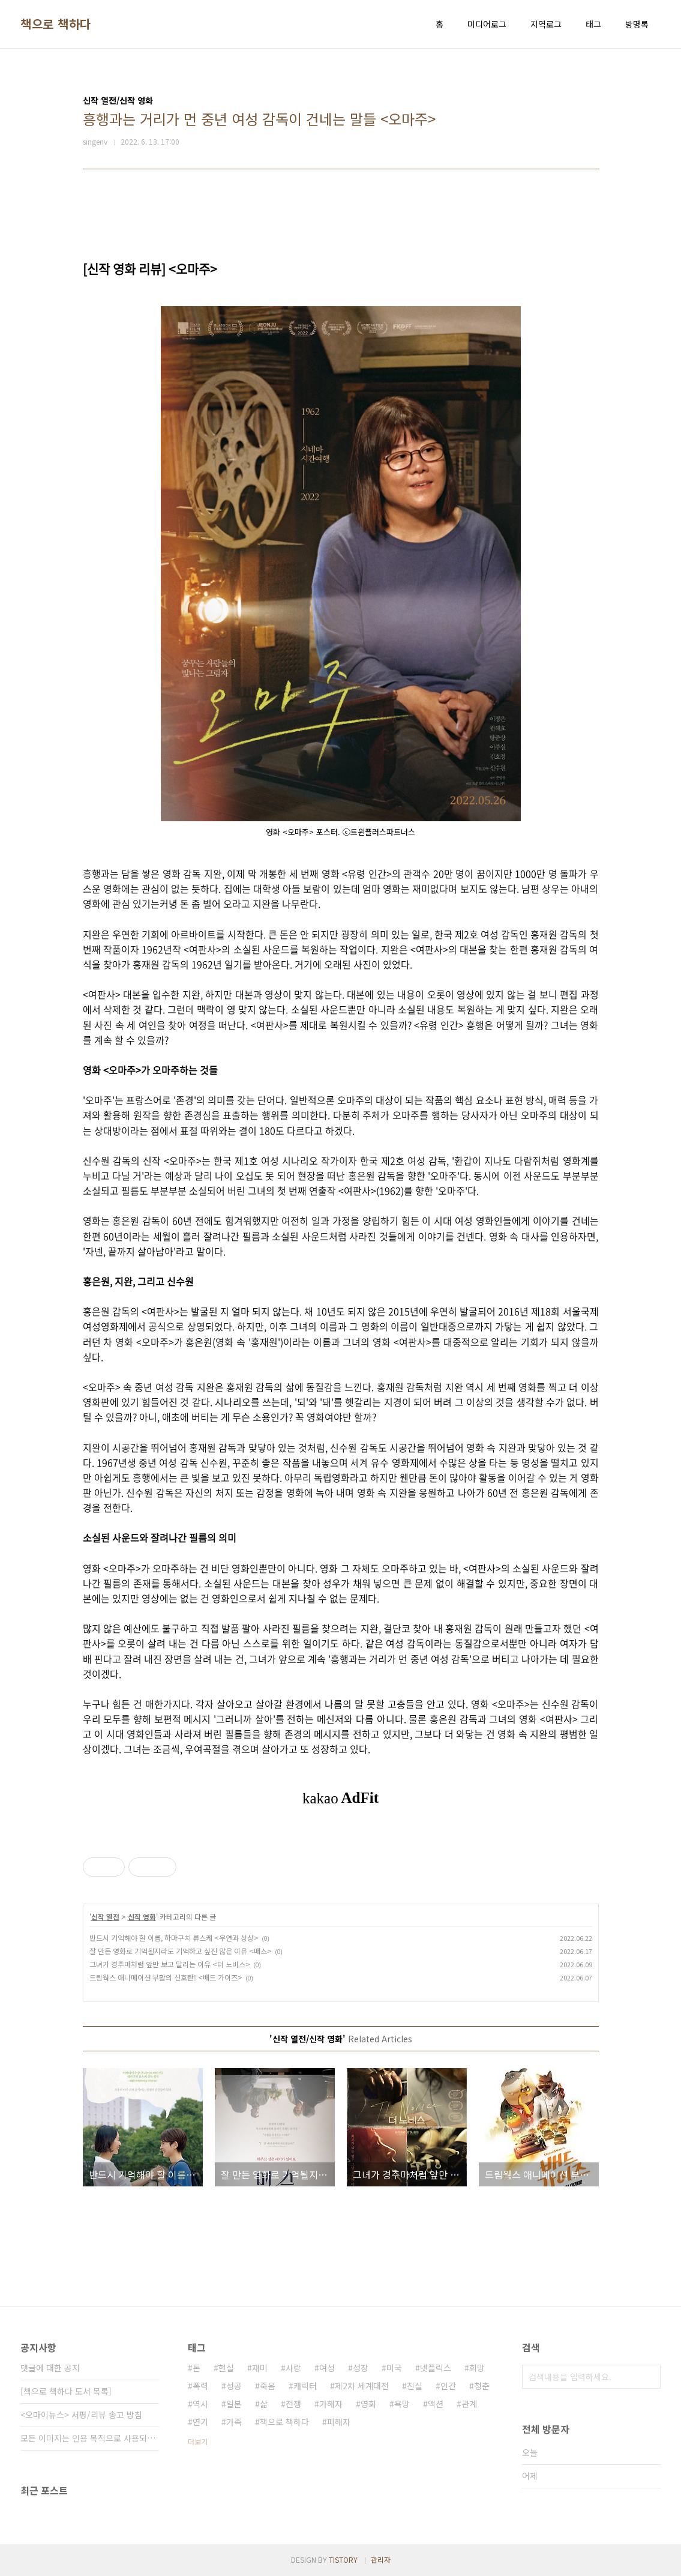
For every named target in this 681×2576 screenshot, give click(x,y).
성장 (360, 2368)
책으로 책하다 (55, 24)
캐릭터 (305, 2386)
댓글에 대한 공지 (50, 2368)
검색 (648, 2376)
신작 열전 (105, 1916)
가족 (234, 2422)
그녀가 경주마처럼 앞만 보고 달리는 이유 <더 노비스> (169, 1964)
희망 (477, 2368)
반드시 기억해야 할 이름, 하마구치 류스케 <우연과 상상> (174, 1937)
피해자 (338, 2422)
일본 (234, 2404)
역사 (200, 2404)
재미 (260, 2368)
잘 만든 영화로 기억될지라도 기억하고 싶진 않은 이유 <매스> (180, 1951)
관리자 (381, 2559)
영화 (368, 2404)
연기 (200, 2422)
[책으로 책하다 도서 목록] (66, 2391)
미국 (394, 2368)
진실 (414, 2386)
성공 (234, 2386)
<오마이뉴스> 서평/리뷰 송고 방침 (81, 2415)
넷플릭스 (435, 2368)
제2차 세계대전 (362, 2386)
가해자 (331, 2404)
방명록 (637, 24)
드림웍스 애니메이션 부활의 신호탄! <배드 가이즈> (165, 1977)
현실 (226, 2368)
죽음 (267, 2386)
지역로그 (546, 24)
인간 (448, 2386)
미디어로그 (486, 24)
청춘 (482, 2386)
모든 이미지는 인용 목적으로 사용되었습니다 (89, 2438)
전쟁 (293, 2404)
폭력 (200, 2386)
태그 (593, 24)
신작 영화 (142, 1916)
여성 (327, 2368)
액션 (435, 2404)
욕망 (402, 2404)
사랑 (293, 2368)
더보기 (198, 2441)
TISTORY (343, 2559)
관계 (469, 2404)
